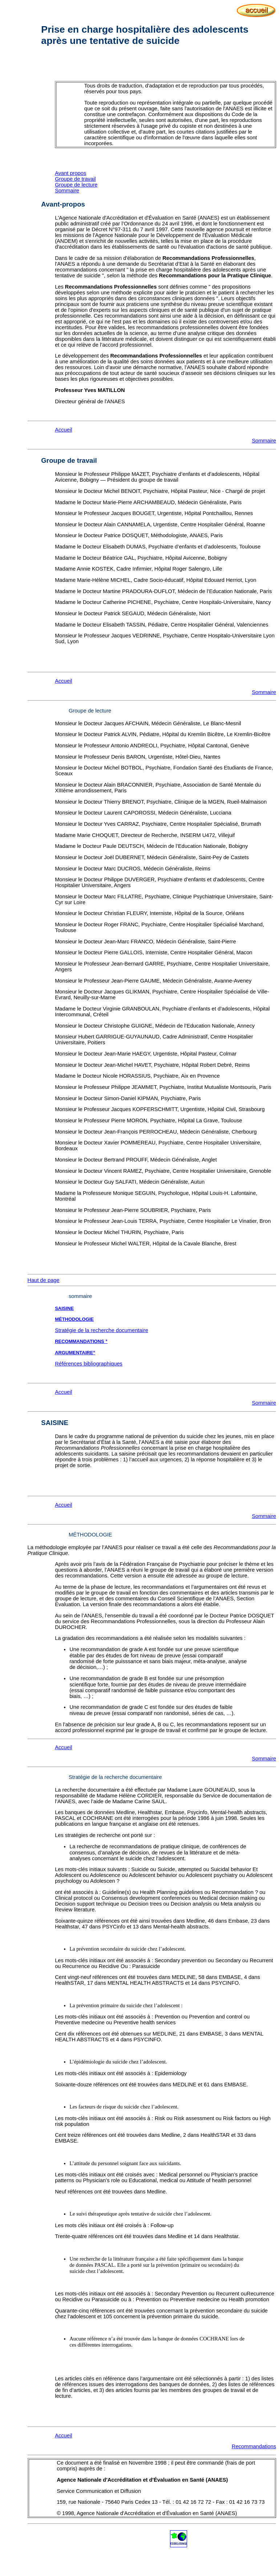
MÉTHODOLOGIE (90, 1535)
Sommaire (67, 190)
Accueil (63, 430)
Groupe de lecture (76, 185)
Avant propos (70, 173)
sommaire (80, 1296)
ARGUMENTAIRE (74, 1352)
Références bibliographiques (88, 1364)
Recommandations (254, 2446)
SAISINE (64, 1308)
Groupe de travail (75, 179)
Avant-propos (63, 204)
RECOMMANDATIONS (80, 1341)
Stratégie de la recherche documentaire (101, 1330)
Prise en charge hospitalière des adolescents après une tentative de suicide (144, 35)
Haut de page (44, 1280)
